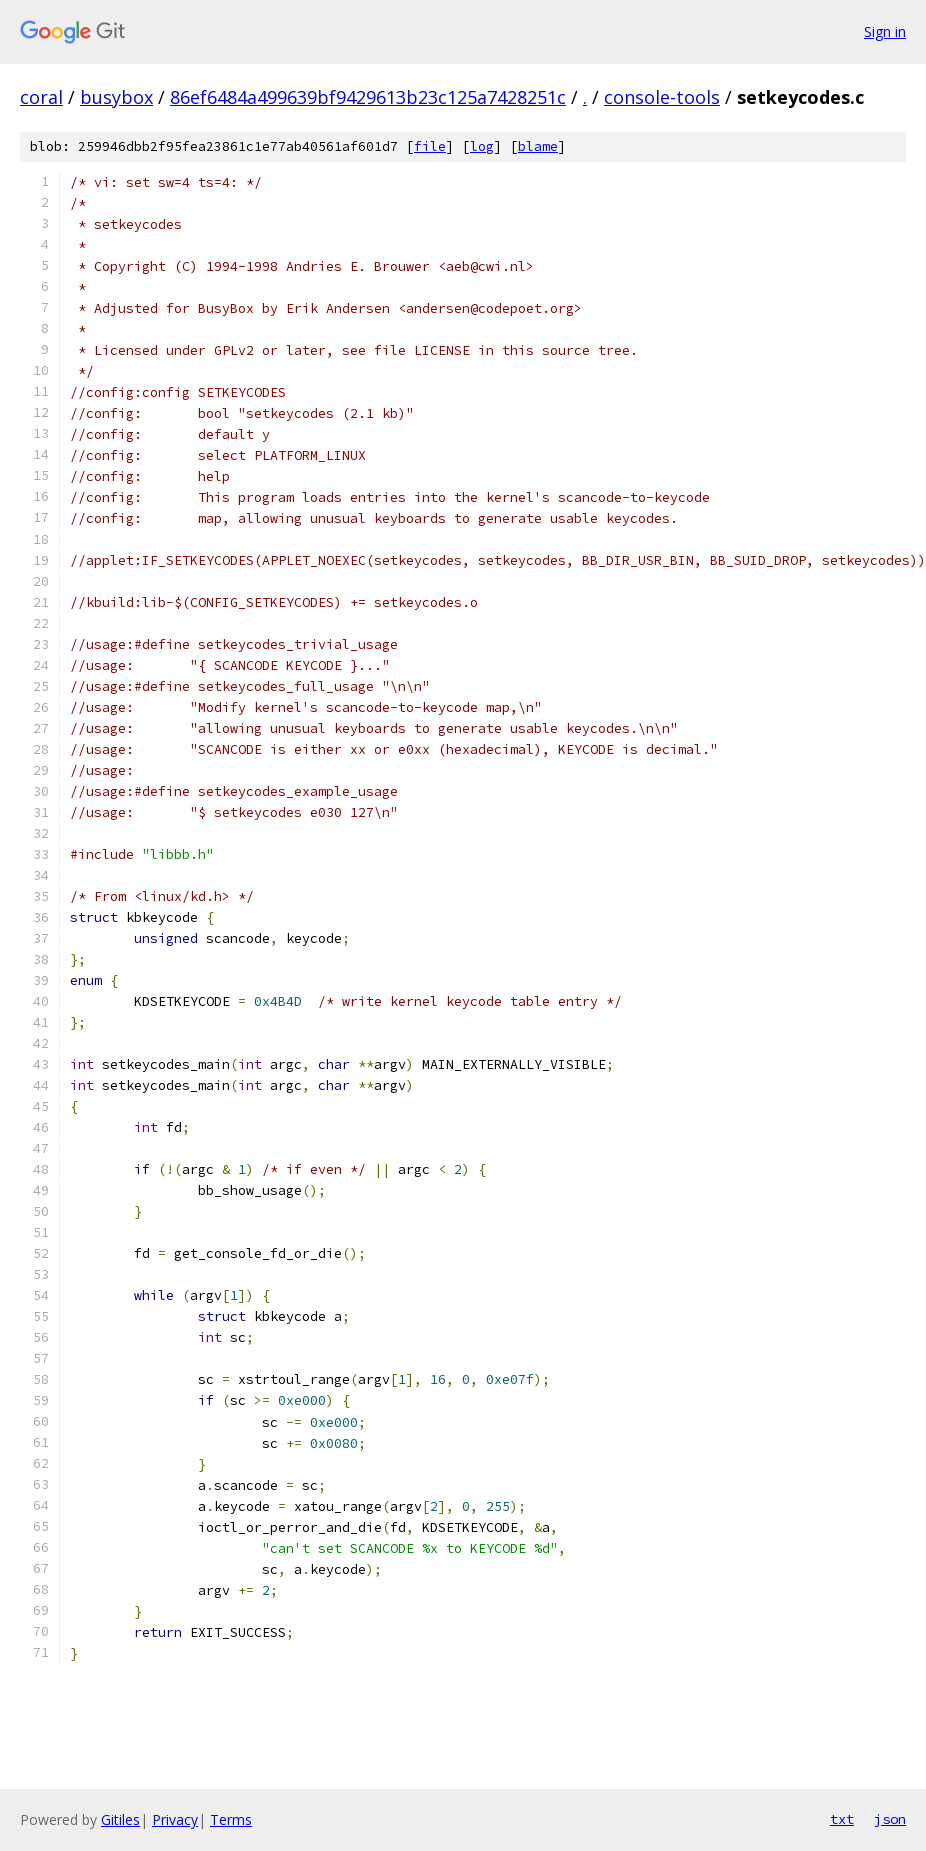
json (890, 1819)
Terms (231, 1819)
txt (842, 1819)
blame (538, 146)
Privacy (175, 1819)
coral (41, 97)
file (430, 146)
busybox (116, 97)
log (482, 146)
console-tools (662, 97)
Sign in (885, 31)
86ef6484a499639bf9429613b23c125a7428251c (368, 97)
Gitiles (120, 1819)
